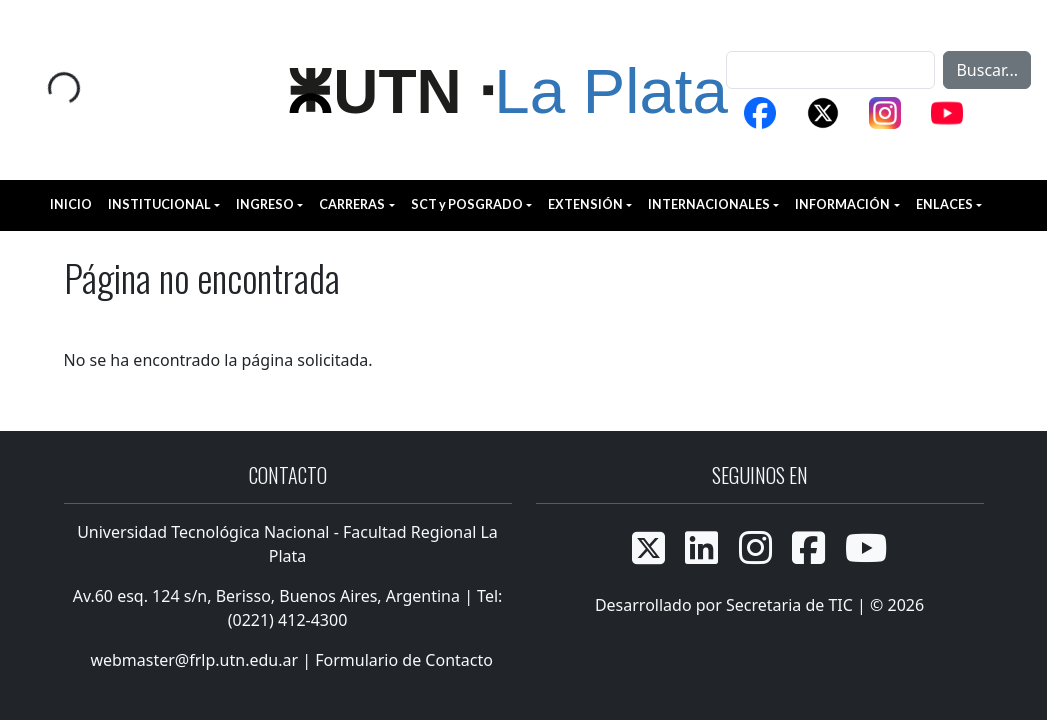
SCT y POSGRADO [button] (467, 204)
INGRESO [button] (265, 204)
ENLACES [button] (944, 204)
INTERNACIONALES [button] (709, 204)
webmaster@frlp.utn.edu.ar (192, 660)
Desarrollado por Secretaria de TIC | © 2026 (759, 605)
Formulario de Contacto (404, 660)
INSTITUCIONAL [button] (159, 204)
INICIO (71, 204)
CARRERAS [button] (352, 204)
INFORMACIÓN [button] (842, 204)
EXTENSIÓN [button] (585, 204)
